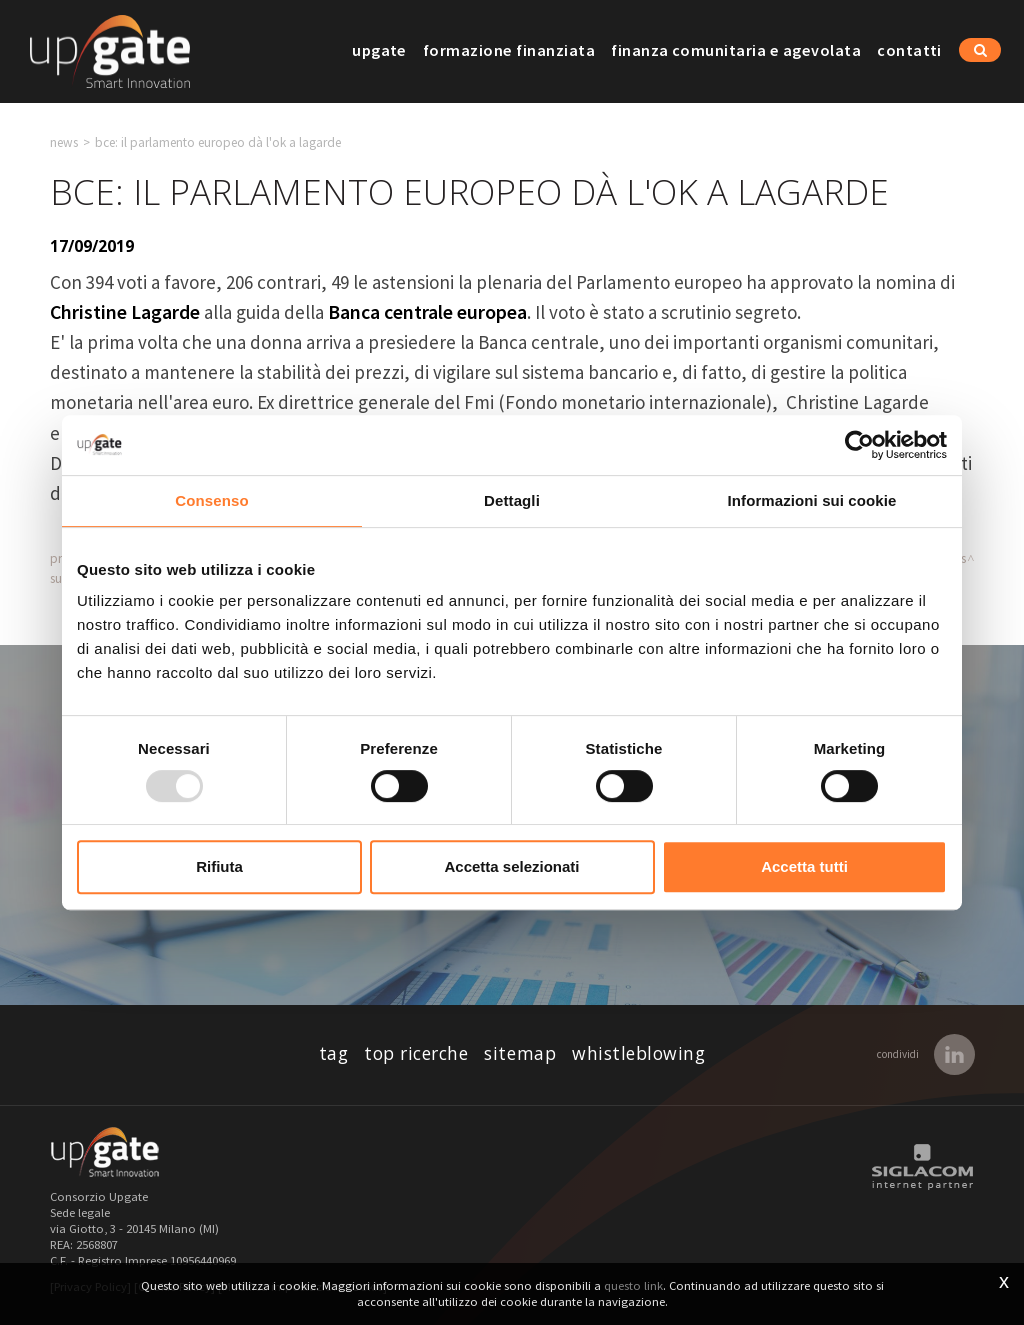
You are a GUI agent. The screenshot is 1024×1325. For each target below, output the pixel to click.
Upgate (379, 50)
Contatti (909, 50)
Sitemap (520, 1053)
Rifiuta (219, 866)
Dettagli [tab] (512, 500)
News (64, 142)
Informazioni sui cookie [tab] (812, 500)
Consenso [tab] (211, 500)
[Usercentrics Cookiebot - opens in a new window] (859, 445)
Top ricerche (416, 1053)
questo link (633, 1285)
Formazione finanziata (509, 50)
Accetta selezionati (511, 866)
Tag (334, 1053)
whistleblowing (638, 1053)
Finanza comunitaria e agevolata (736, 50)
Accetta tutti (804, 866)
